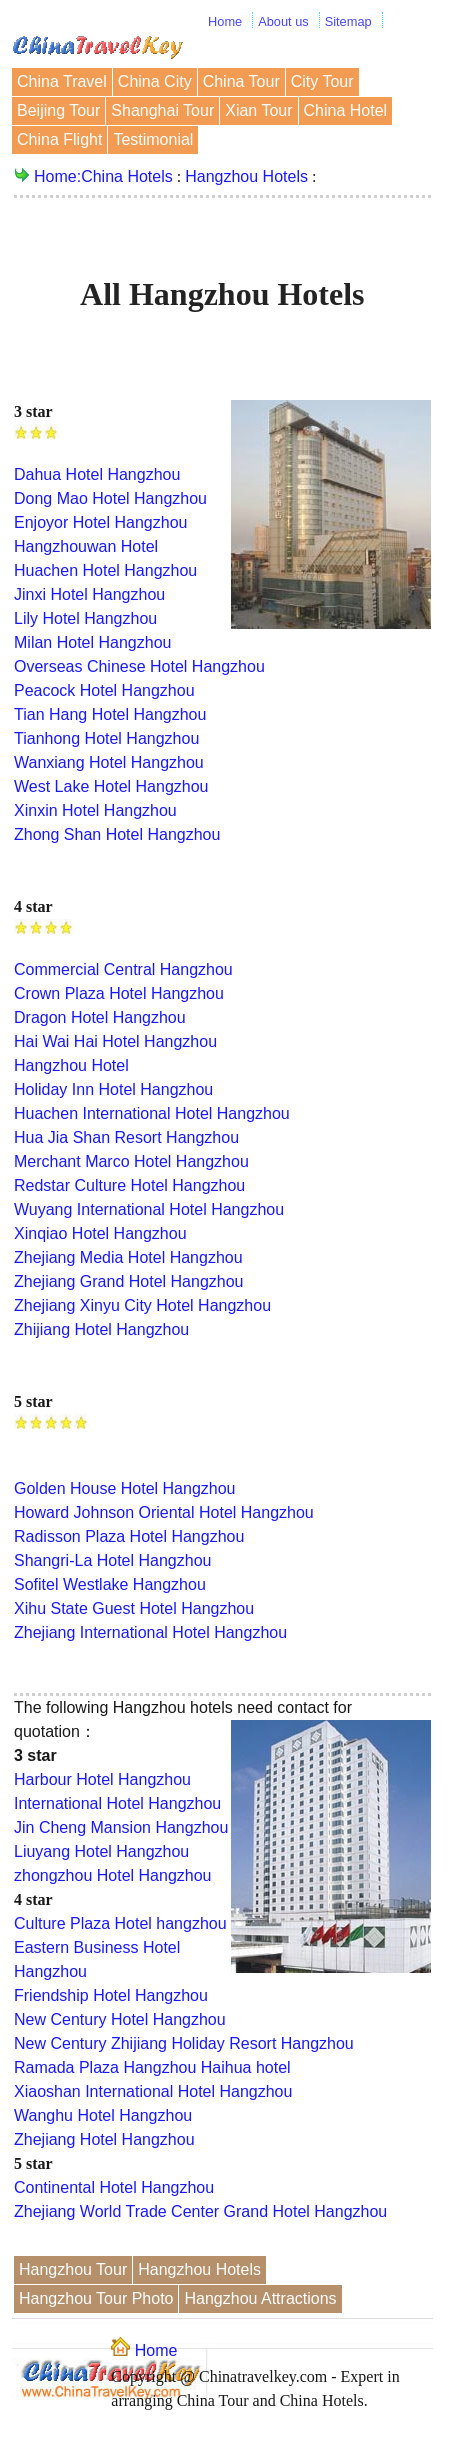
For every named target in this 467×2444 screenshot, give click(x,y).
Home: (57, 176)
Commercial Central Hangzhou (123, 969)
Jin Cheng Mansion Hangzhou (121, 1827)
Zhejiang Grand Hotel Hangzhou (128, 1281)
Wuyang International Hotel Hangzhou (149, 1209)
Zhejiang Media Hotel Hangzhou (128, 1257)
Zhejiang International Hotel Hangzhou (150, 1632)
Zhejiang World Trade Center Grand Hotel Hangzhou (200, 2211)
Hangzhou (172, 1875)
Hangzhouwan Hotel (86, 546)
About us (283, 21)
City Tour (322, 81)
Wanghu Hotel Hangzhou (103, 2115)
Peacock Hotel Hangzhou (104, 690)
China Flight (59, 139)
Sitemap (348, 21)
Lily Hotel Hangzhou (85, 618)
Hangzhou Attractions (260, 2298)
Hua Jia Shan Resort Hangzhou (126, 1137)
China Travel (62, 81)
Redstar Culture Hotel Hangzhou (129, 1185)
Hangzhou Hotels (246, 176)
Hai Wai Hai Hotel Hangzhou (115, 1041)
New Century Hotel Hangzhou (120, 2019)
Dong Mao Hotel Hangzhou (110, 498)
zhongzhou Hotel (74, 1875)
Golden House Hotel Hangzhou (124, 1488)
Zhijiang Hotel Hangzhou (101, 1329)
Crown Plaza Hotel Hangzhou (119, 993)
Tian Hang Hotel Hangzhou (110, 714)
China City (155, 81)
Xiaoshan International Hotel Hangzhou (153, 2091)
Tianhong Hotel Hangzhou (106, 738)
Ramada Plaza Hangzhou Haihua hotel (152, 2067)
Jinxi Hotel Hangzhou (89, 594)
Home (225, 21)
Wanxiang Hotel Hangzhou (109, 762)
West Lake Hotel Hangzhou (111, 786)
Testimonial (153, 139)
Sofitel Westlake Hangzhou (110, 1584)
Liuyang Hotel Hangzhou (101, 1851)
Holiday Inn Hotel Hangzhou (113, 1089)
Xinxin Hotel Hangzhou (95, 810)
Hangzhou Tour (73, 2269)
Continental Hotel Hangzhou (114, 2187)
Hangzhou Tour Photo (96, 2298)
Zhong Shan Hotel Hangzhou (117, 834)
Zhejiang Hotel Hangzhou (104, 2139)
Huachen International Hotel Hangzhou (152, 1113)
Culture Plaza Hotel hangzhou (120, 1923)
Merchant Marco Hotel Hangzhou (131, 1161)
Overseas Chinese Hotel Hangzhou (139, 666)
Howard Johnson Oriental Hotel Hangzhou (164, 1512)
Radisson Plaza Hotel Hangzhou (129, 1536)
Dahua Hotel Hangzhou (97, 474)
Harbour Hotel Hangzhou (102, 1779)
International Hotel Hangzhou (117, 1803)
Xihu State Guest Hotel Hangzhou (134, 1608)
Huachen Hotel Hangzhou (105, 570)
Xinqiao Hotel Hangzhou (100, 1233)
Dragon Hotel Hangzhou (100, 1017)
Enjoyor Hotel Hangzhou (100, 522)
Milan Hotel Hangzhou (92, 642)
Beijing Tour (58, 110)
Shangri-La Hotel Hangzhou (112, 1560)
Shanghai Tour (162, 110)
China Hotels (127, 176)
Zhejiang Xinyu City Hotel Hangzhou (142, 1305)
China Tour (241, 81)
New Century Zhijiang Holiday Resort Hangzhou (184, 2043)
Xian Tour (258, 110)
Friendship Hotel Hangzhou (111, 1995)
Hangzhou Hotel (71, 1065)
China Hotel (346, 110)
